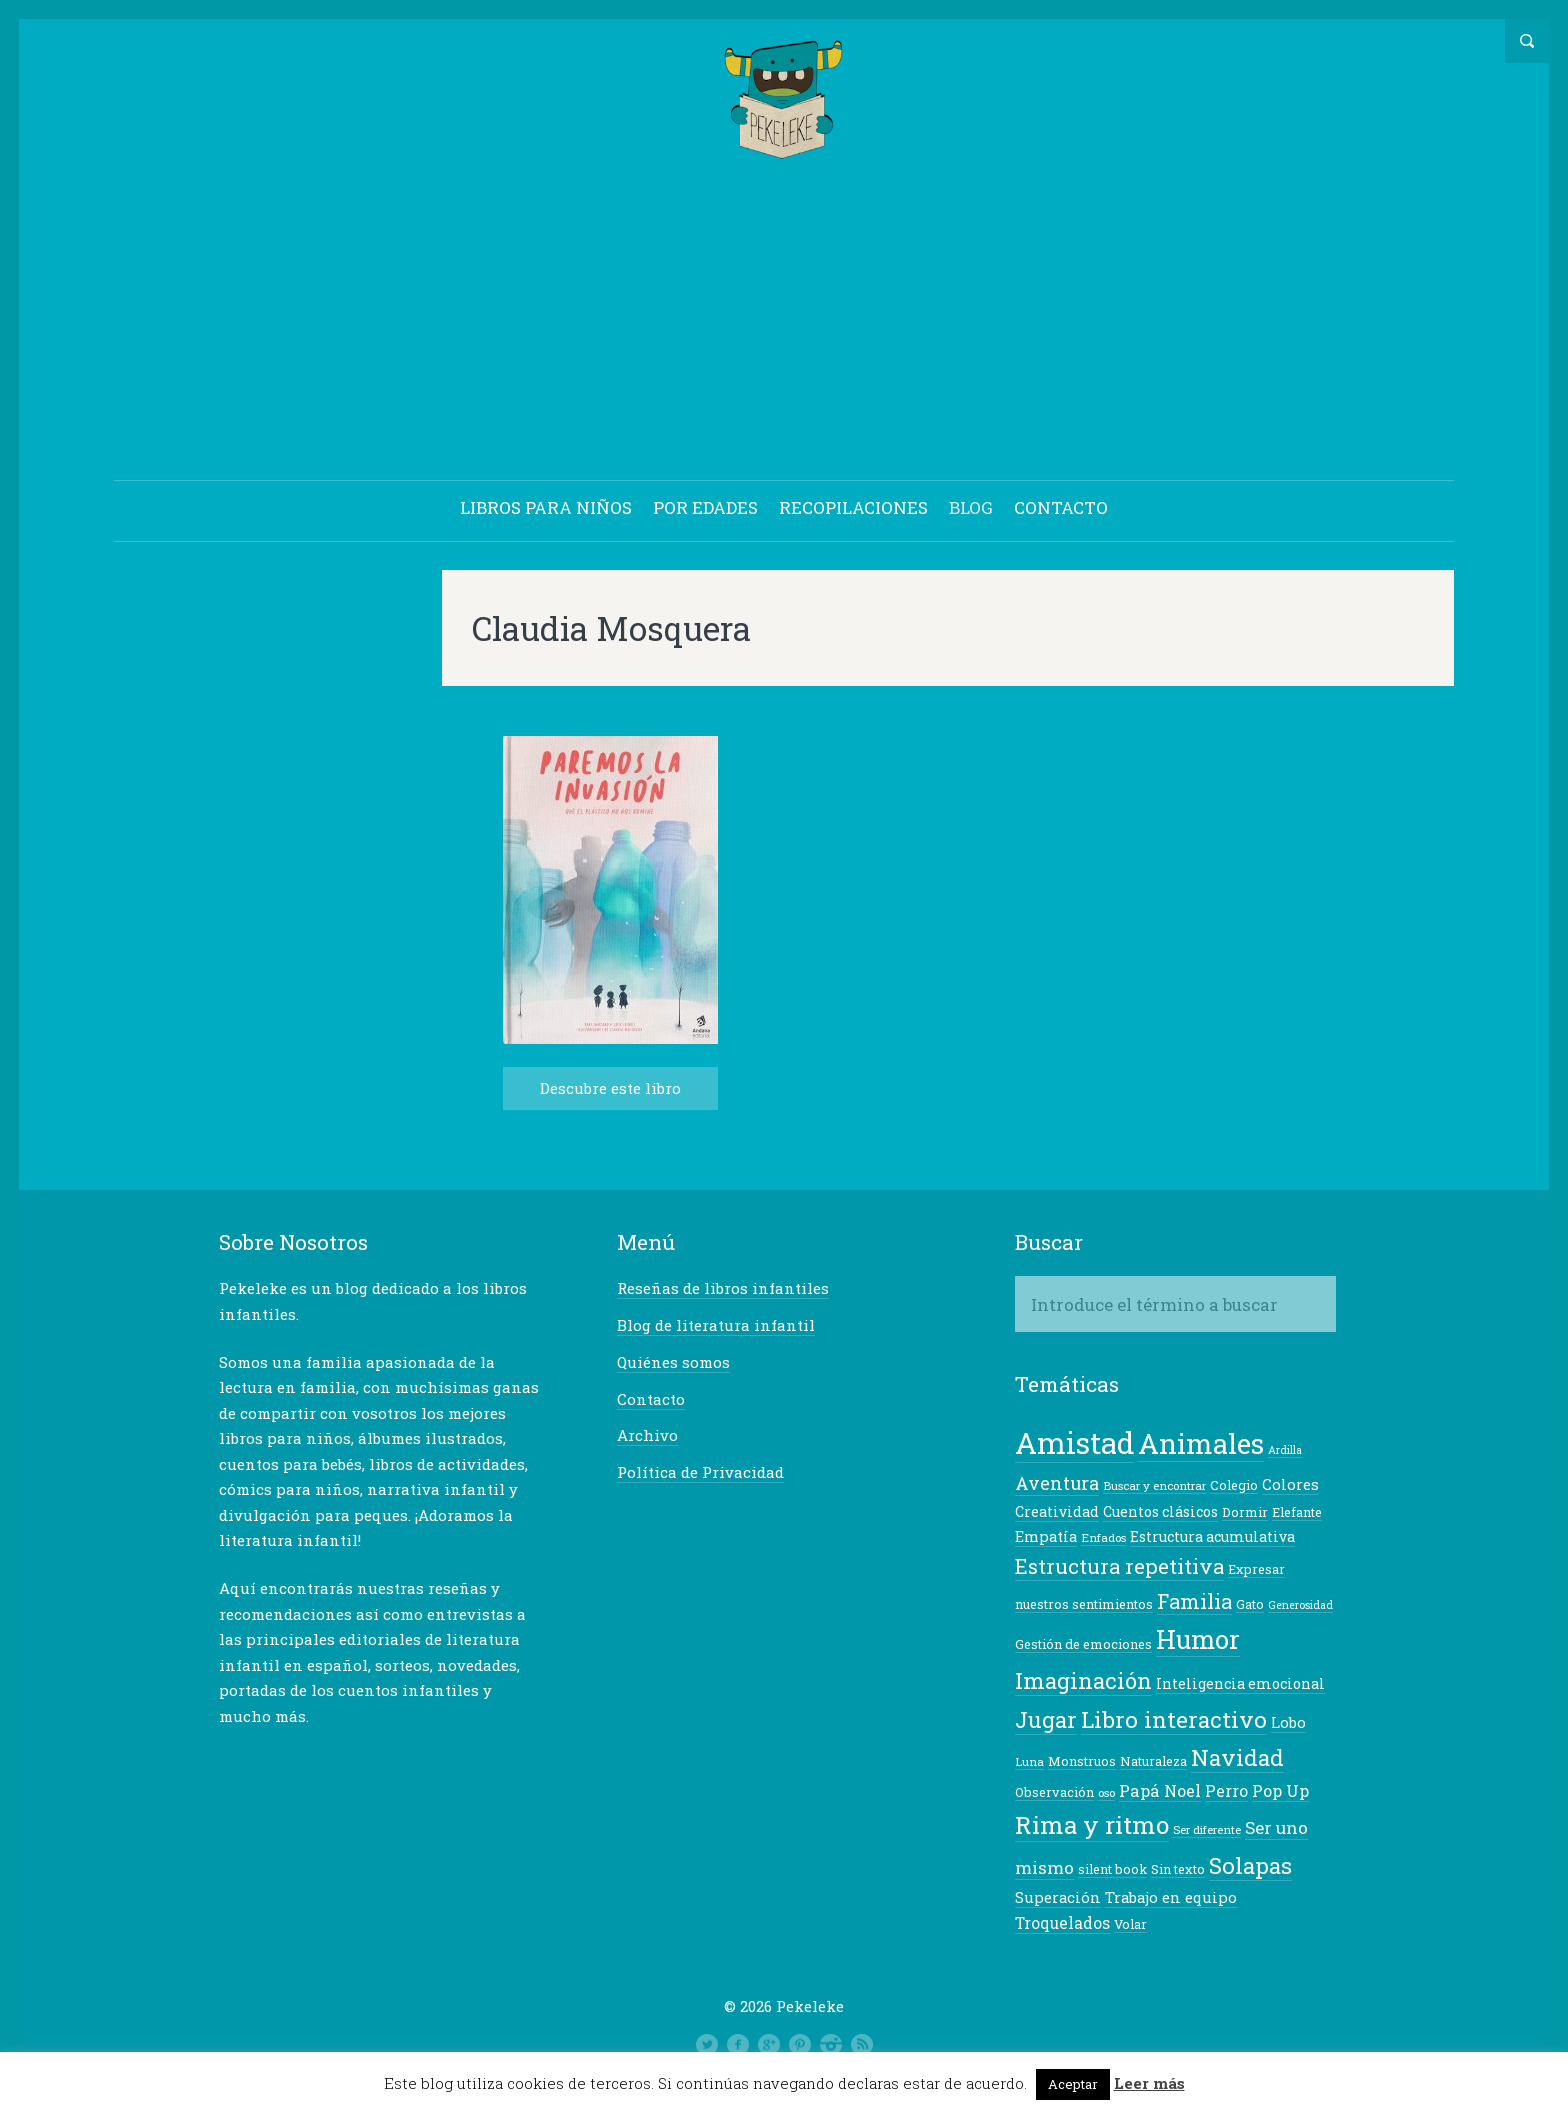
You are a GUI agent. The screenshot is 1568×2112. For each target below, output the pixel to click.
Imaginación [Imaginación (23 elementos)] (1083, 1681)
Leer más (1149, 2083)
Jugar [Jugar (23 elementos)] (1046, 1720)
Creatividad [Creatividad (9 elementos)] (1057, 1512)
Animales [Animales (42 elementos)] (1201, 1444)
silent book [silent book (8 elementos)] (1112, 1870)
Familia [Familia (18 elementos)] (1194, 1602)
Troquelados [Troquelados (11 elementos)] (1062, 1924)
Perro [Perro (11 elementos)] (1226, 1792)
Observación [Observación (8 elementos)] (1054, 1793)
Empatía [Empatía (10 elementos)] (1046, 1537)
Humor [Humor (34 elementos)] (1198, 1640)
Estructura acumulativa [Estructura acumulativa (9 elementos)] (1212, 1537)
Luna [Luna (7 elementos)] (1029, 1762)
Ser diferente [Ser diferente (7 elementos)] (1207, 1830)
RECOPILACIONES (853, 508)
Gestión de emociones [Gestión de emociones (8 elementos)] (1083, 1645)
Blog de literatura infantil (716, 1326)
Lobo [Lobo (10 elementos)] (1288, 1723)
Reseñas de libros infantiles (723, 1289)
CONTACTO (1061, 508)
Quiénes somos (673, 1363)
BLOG (971, 508)
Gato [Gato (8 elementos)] (1250, 1605)
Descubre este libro (610, 1089)
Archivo (647, 1436)
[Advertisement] (784, 324)
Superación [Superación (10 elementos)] (1058, 1898)
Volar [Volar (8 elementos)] (1130, 1925)
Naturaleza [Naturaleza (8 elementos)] (1153, 1762)
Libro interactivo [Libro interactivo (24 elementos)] (1174, 1720)
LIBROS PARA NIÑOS (546, 508)
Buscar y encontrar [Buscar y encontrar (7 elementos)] (1154, 1486)
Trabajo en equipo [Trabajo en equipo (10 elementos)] (1171, 1898)
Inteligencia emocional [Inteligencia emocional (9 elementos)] (1240, 1684)
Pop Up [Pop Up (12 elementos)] (1280, 1791)
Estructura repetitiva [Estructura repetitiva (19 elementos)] (1119, 1567)
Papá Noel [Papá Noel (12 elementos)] (1160, 1791)
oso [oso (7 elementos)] (1106, 1793)
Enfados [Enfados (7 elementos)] (1103, 1538)
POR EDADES (705, 508)
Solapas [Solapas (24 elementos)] (1250, 1866)
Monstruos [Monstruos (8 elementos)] (1082, 1762)
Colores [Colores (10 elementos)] (1290, 1485)
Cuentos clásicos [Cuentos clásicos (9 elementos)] (1160, 1512)
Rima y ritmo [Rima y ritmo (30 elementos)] (1092, 1825)
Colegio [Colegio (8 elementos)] (1234, 1486)
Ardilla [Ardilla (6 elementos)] (1285, 1451)
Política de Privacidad (700, 1473)
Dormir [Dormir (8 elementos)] (1245, 1513)
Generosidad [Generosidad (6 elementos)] (1300, 1606)
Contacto (651, 1400)
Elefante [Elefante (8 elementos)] (1297, 1513)
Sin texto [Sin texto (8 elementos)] (1178, 1870)
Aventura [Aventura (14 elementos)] (1057, 1484)
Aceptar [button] (1073, 2084)
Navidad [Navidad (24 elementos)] (1237, 1758)
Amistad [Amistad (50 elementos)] (1074, 1443)
